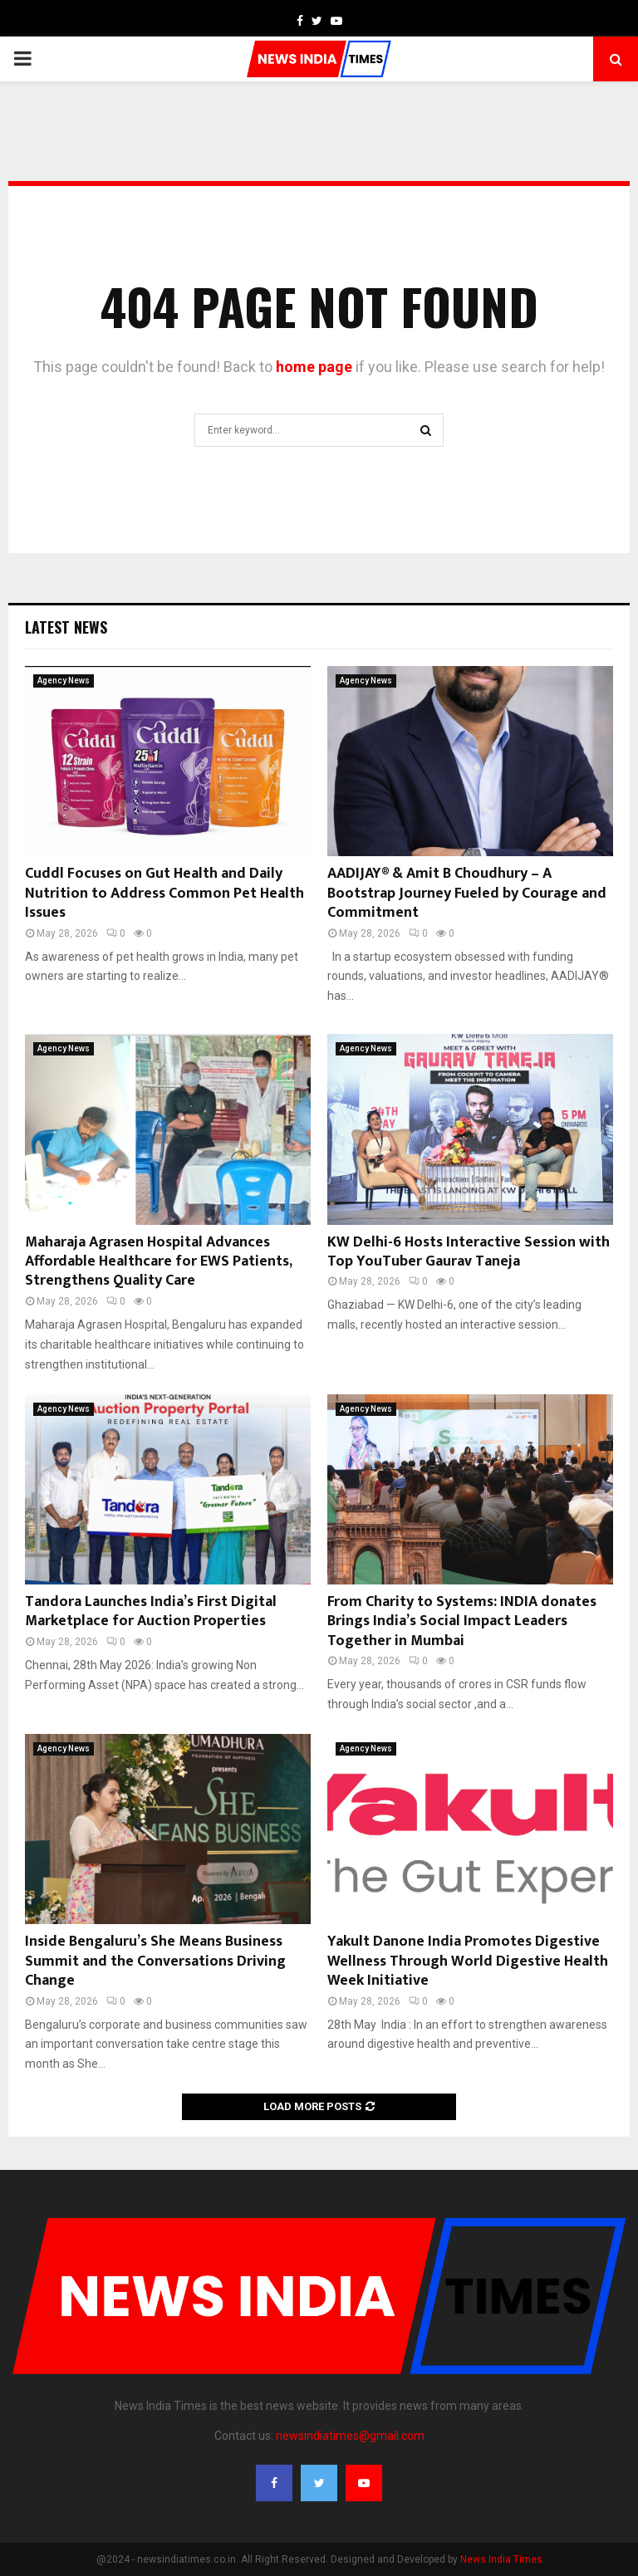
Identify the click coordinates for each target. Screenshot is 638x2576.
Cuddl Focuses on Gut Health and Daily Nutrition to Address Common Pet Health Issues (164, 893)
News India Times (501, 2559)
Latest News (66, 627)
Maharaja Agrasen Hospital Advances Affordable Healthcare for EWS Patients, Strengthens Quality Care (158, 1262)
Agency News (63, 680)
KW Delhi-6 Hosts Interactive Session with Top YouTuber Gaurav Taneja (468, 1252)
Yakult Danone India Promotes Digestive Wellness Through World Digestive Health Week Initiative (467, 1961)
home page (314, 366)
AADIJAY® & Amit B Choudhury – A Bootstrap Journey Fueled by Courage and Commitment (466, 893)
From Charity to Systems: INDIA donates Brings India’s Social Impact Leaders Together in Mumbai (461, 1621)
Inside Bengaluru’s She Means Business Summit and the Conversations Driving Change (155, 1961)
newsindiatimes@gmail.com (350, 2435)
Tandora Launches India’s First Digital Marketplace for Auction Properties (151, 1611)
